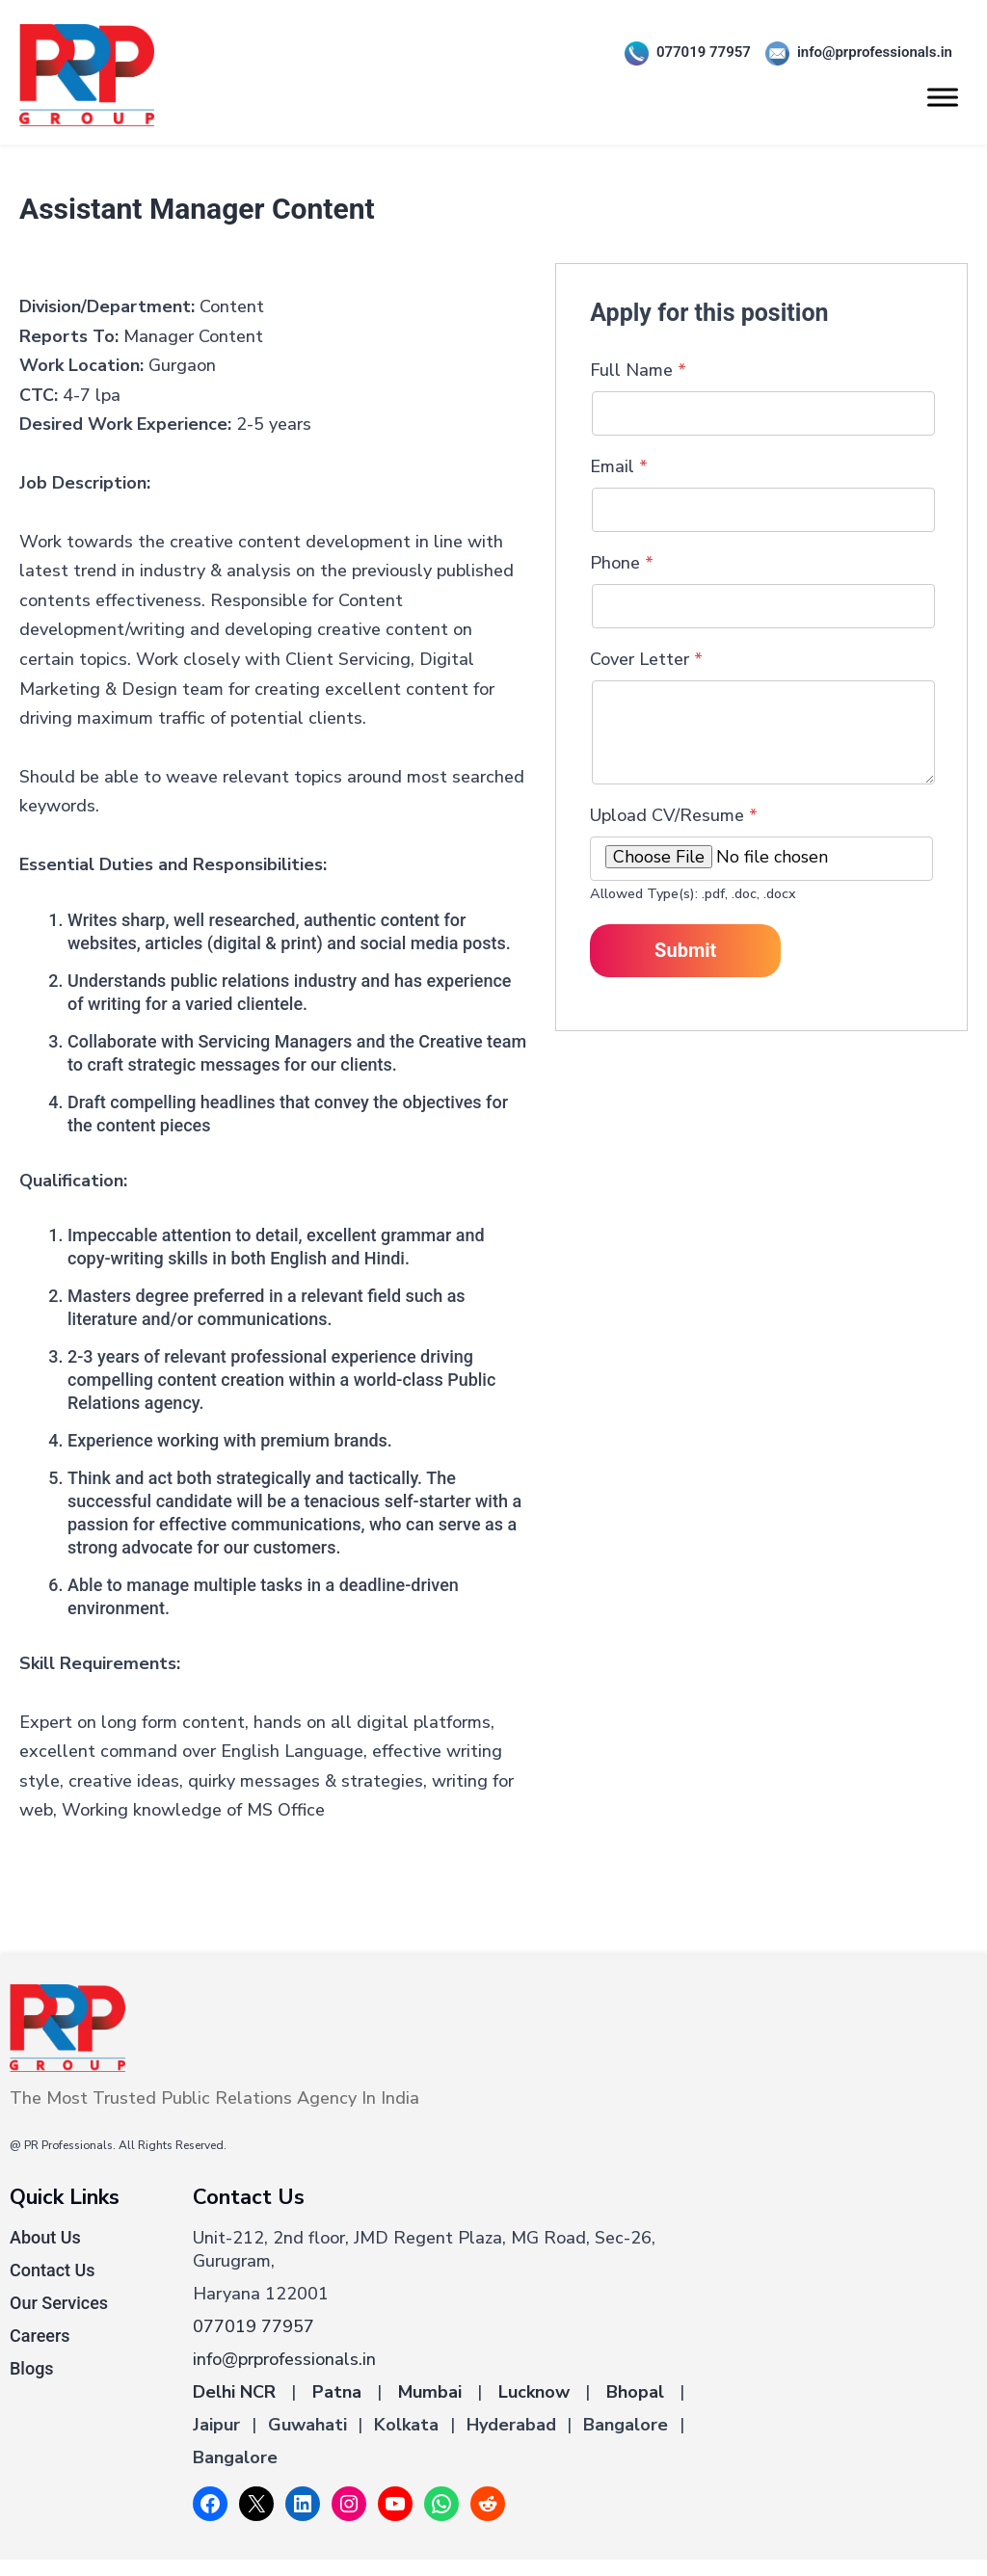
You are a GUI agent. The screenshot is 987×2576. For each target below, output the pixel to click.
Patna (336, 2391)
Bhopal (635, 2391)
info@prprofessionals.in (851, 53)
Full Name (638, 370)
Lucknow (534, 2391)
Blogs (32, 2368)
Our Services (59, 2303)
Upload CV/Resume (674, 815)
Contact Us (52, 2270)
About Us (45, 2237)
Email (619, 466)
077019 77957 (680, 53)
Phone (622, 562)
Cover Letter (646, 659)
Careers (40, 2335)
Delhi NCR (234, 2391)
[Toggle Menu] (942, 97)
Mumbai (430, 2391)
